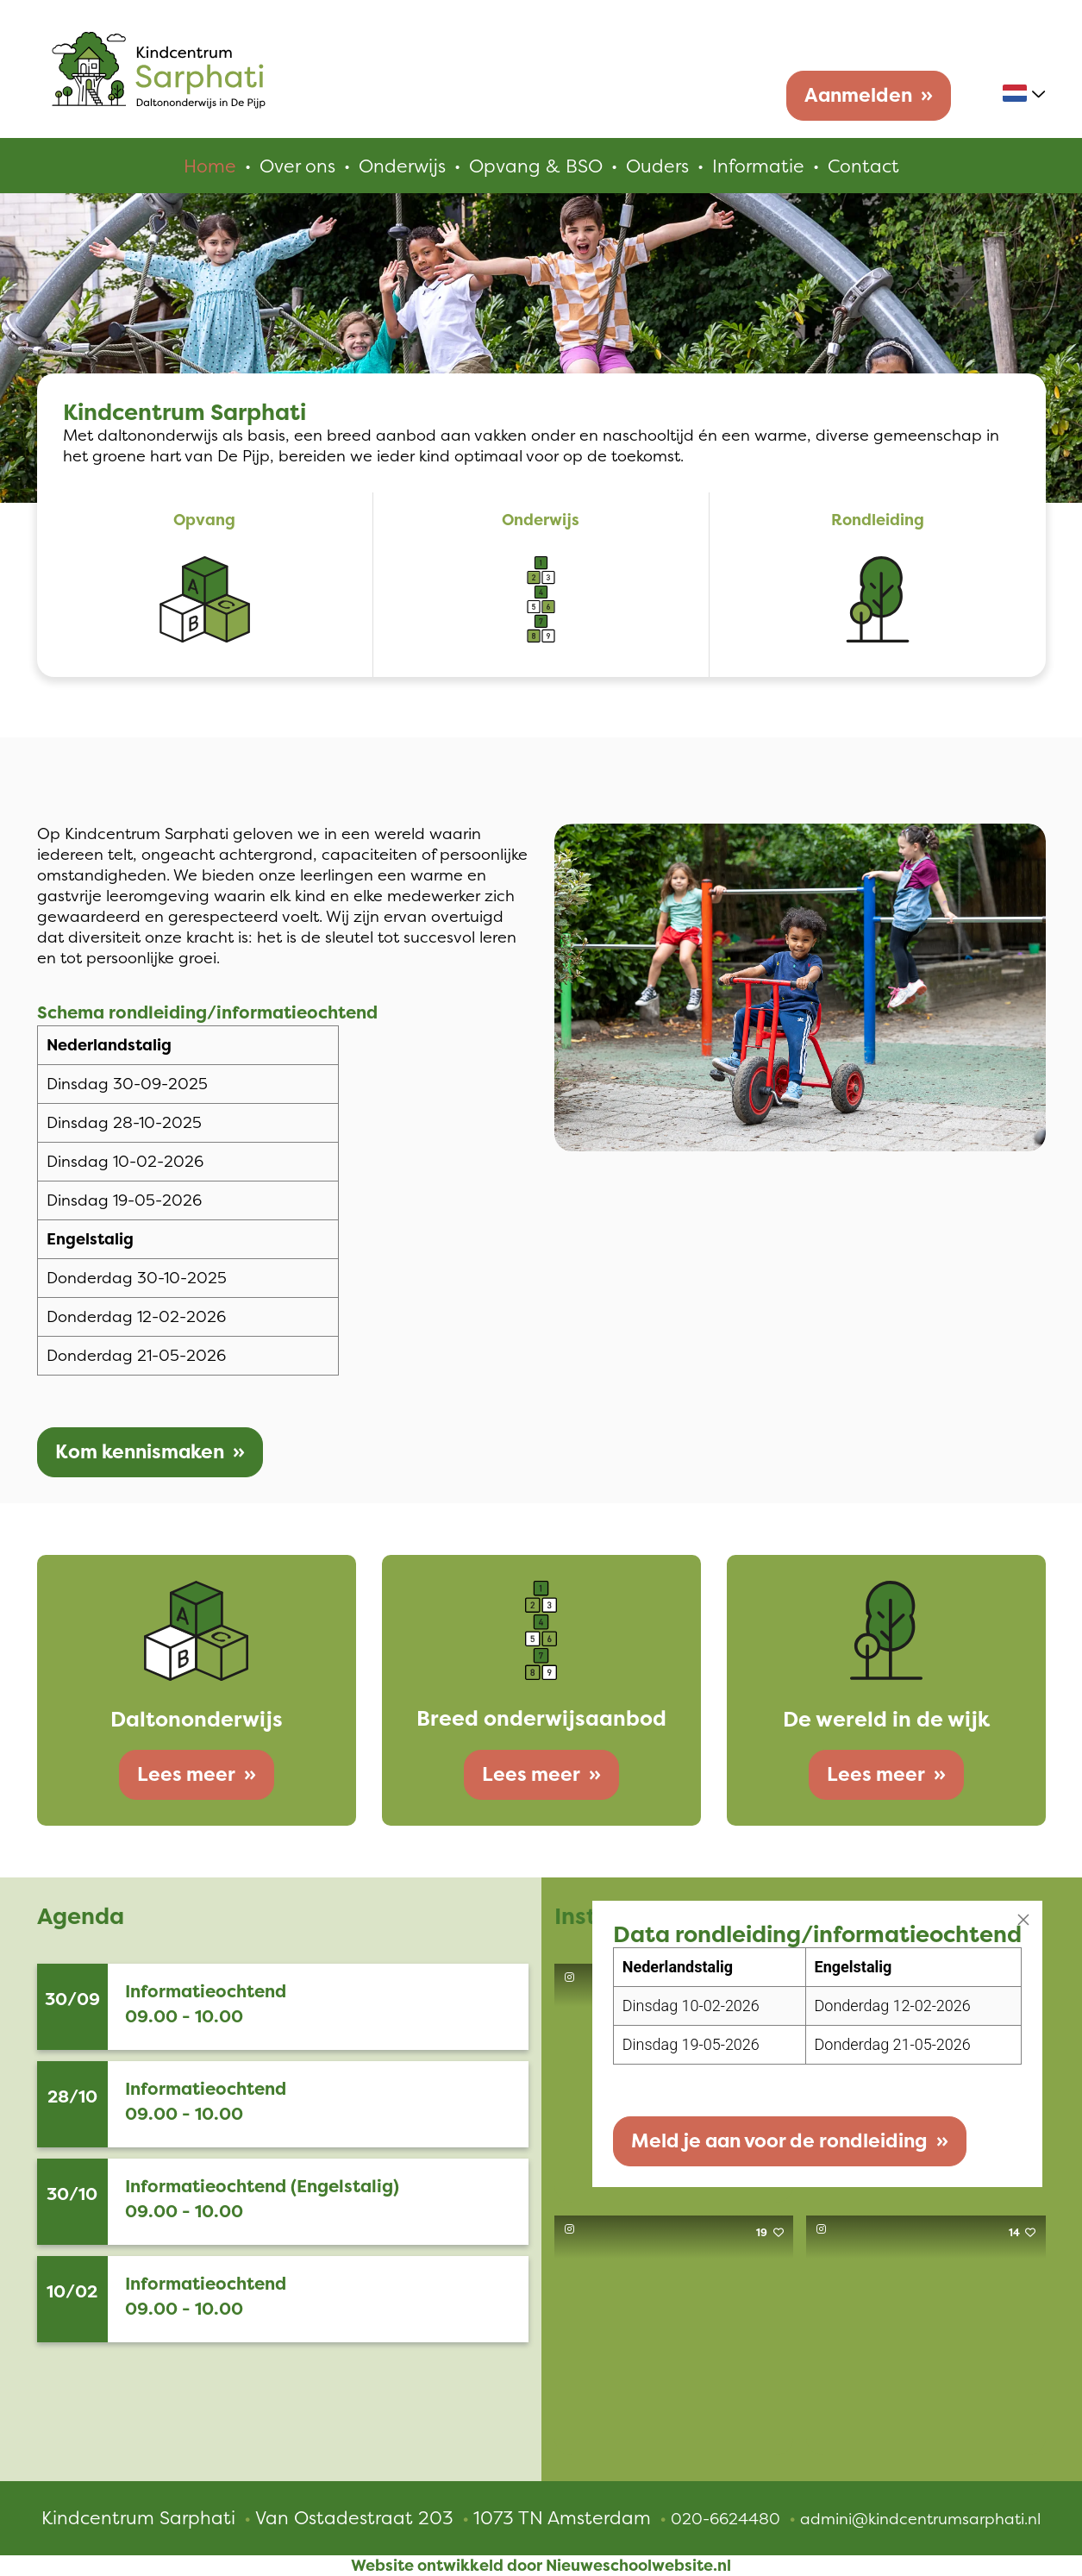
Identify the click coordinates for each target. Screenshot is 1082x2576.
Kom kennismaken (139, 1451)
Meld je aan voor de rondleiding (779, 2140)
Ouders (657, 165)
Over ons (297, 165)
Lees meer (186, 1774)
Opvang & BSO (536, 165)
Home (210, 165)
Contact (863, 165)
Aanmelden (858, 95)
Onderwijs (402, 165)
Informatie (758, 165)
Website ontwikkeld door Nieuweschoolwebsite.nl (541, 2565)
